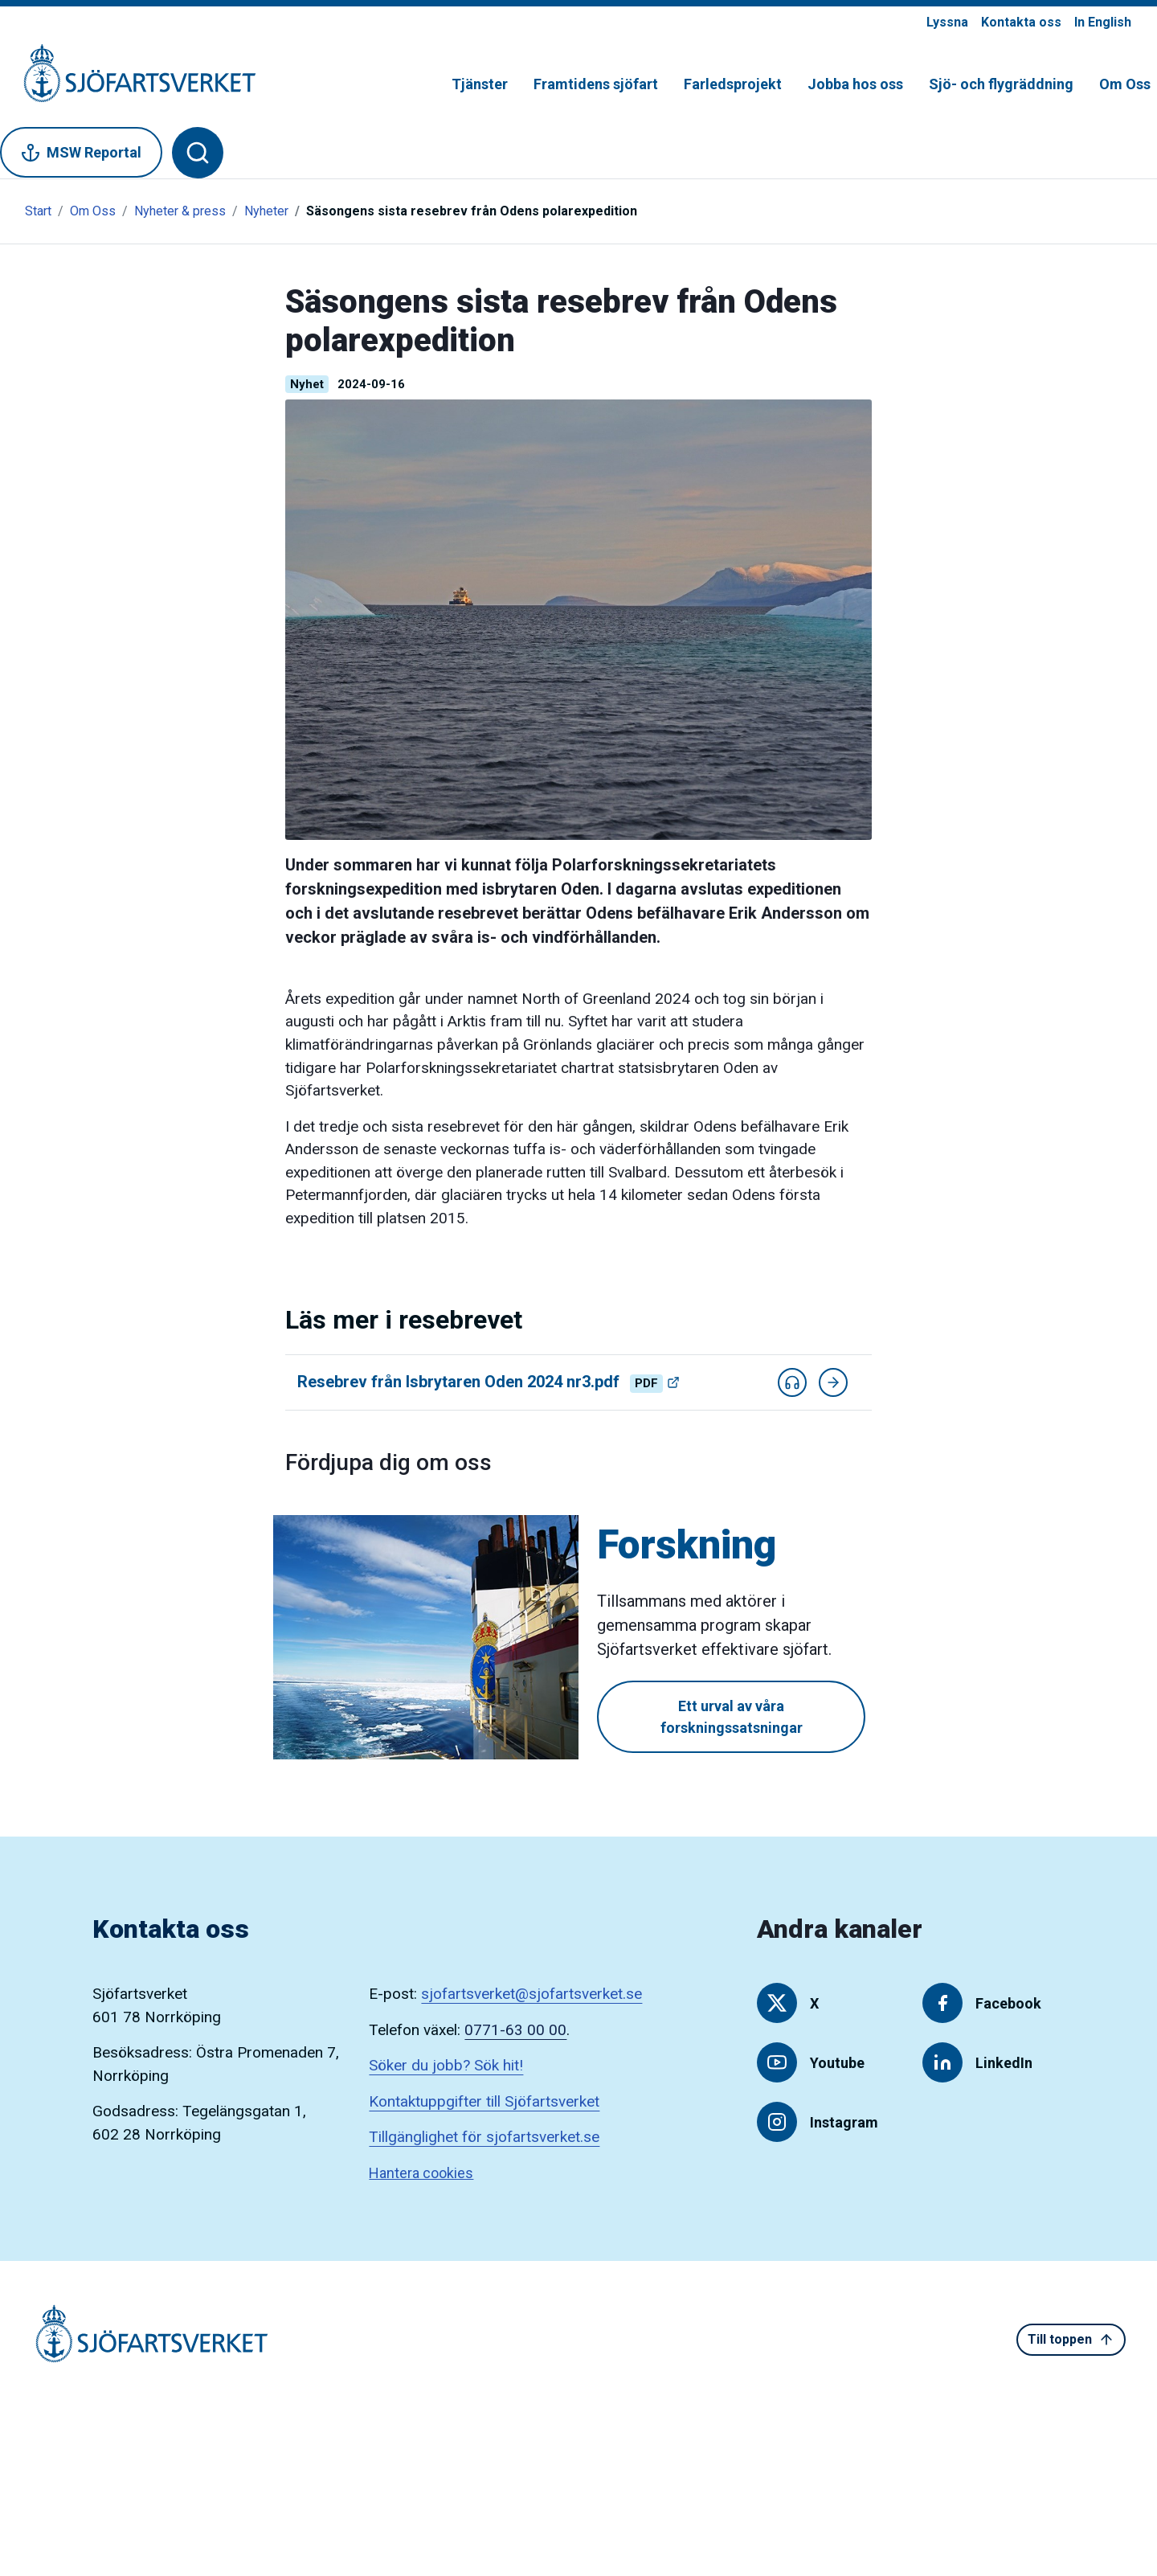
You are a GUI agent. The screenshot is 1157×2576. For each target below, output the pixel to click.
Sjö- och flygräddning (1001, 84)
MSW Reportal (81, 152)
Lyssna (947, 22)
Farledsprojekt (733, 84)
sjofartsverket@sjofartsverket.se (531, 1993)
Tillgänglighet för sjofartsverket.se (484, 2137)
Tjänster (480, 84)
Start (38, 211)
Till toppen (1071, 2340)
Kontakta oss (1021, 22)
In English (1102, 22)
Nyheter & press (180, 211)
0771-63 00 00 (515, 2030)
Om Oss (1125, 84)
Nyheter (266, 211)
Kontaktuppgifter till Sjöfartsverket (484, 2101)
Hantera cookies (421, 2172)
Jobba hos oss (855, 84)
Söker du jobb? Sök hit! (446, 2065)
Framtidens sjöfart (596, 84)
